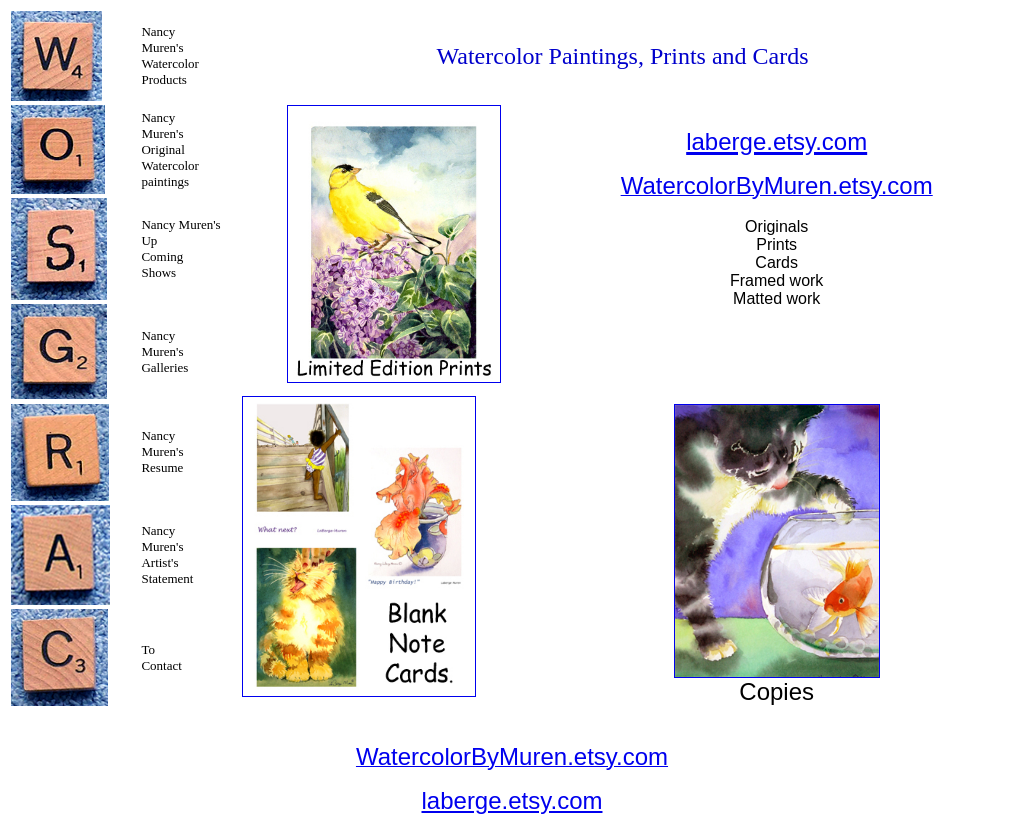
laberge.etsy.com (512, 800)
